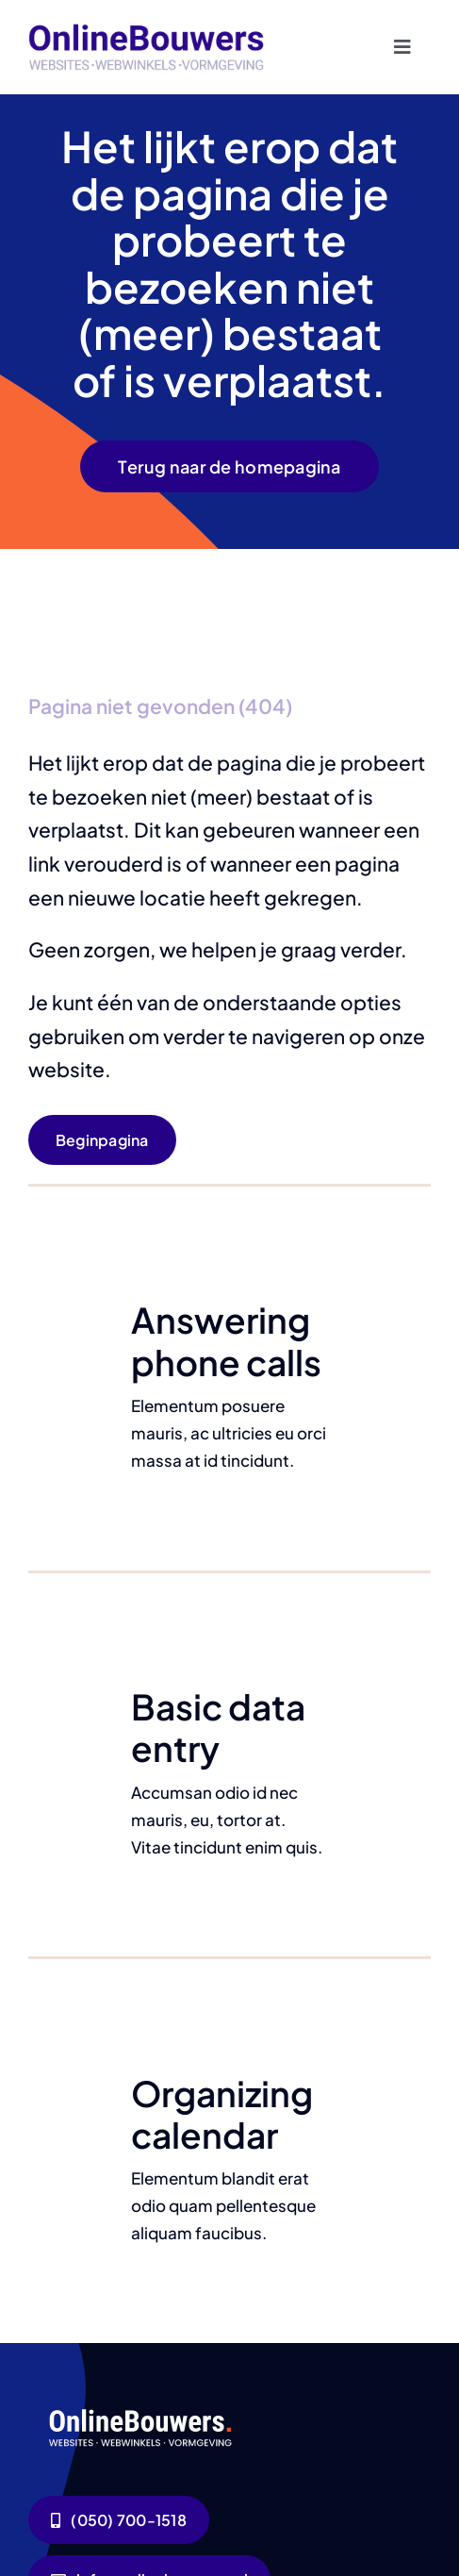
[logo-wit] (141, 2407)
